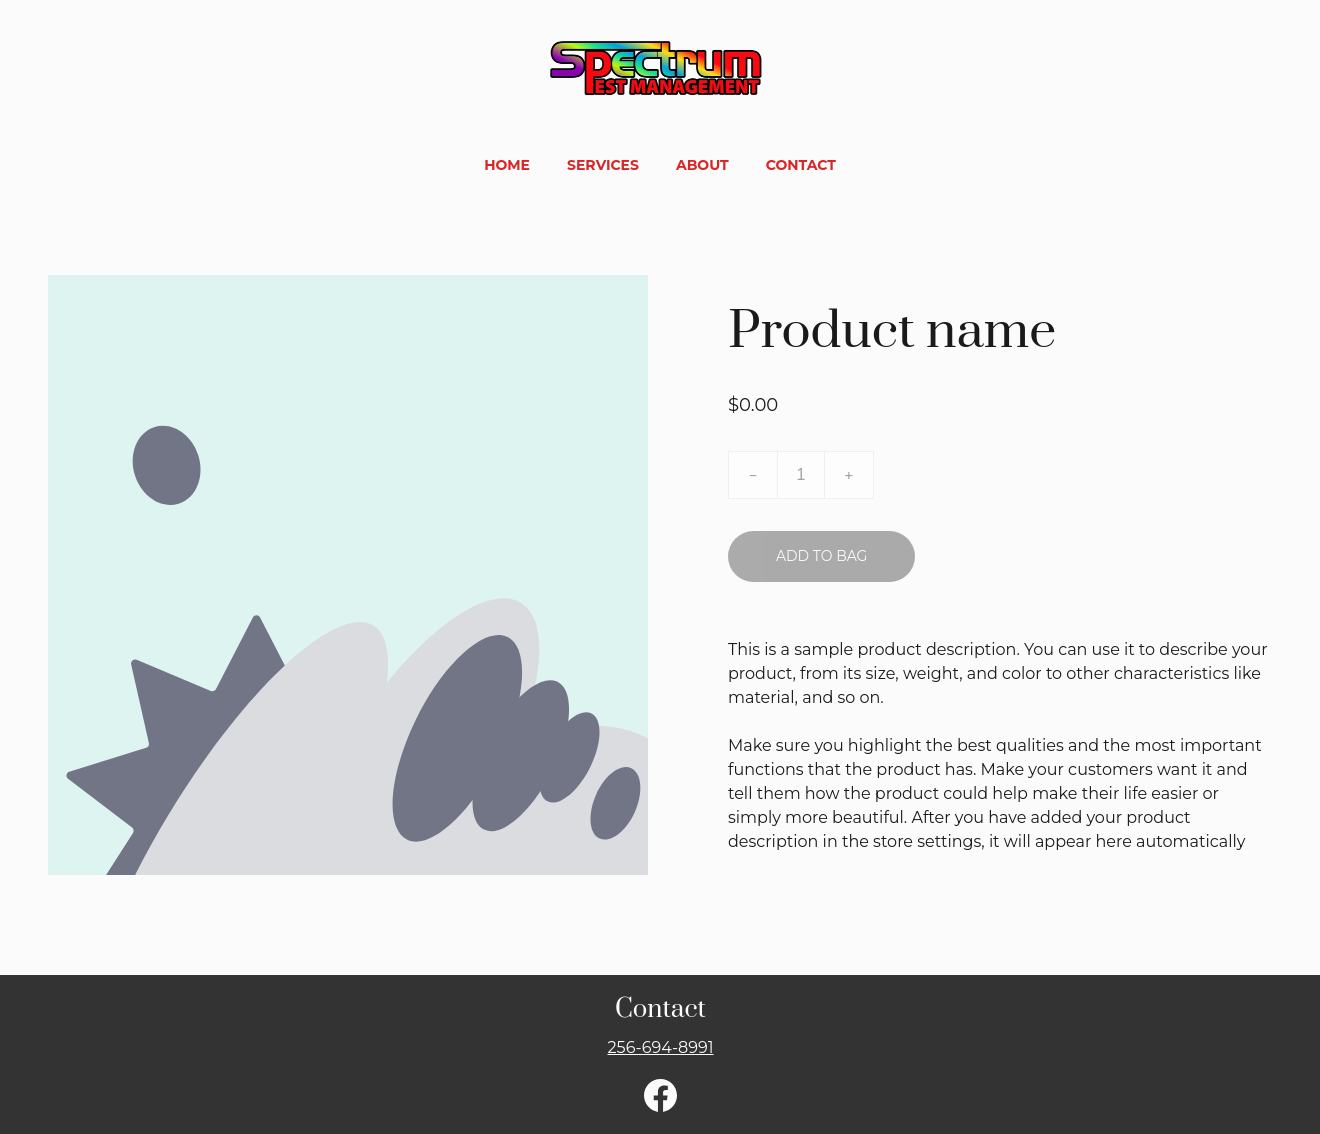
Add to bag (821, 556)
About (702, 165)
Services (603, 165)
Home (507, 165)
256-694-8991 (660, 1047)
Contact (801, 165)
